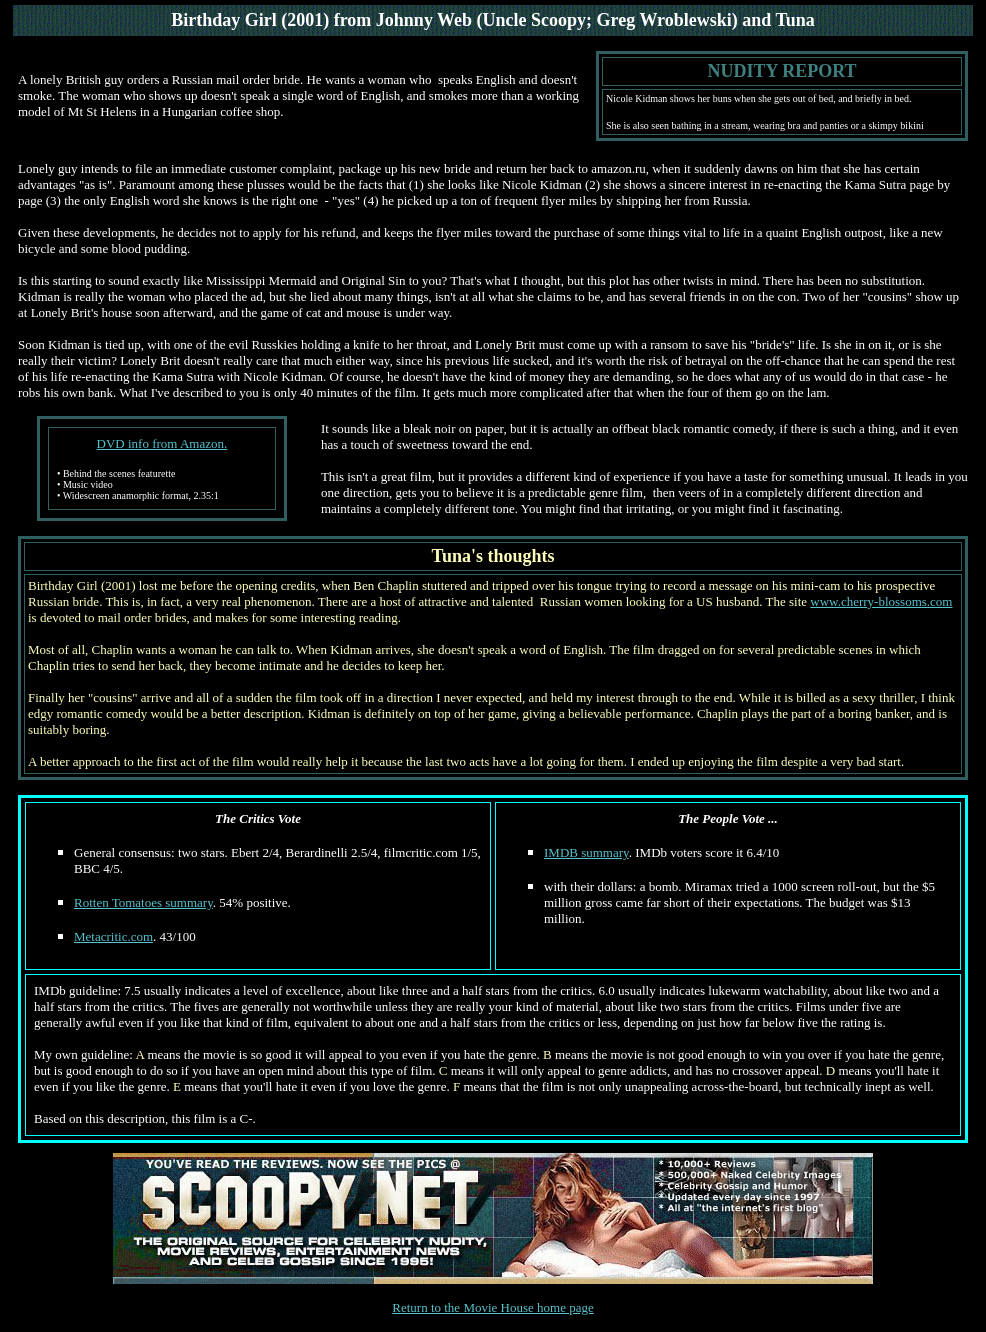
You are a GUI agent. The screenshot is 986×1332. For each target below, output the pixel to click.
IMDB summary (586, 852)
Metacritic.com (113, 936)
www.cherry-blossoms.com (881, 601)
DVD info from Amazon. (162, 443)
